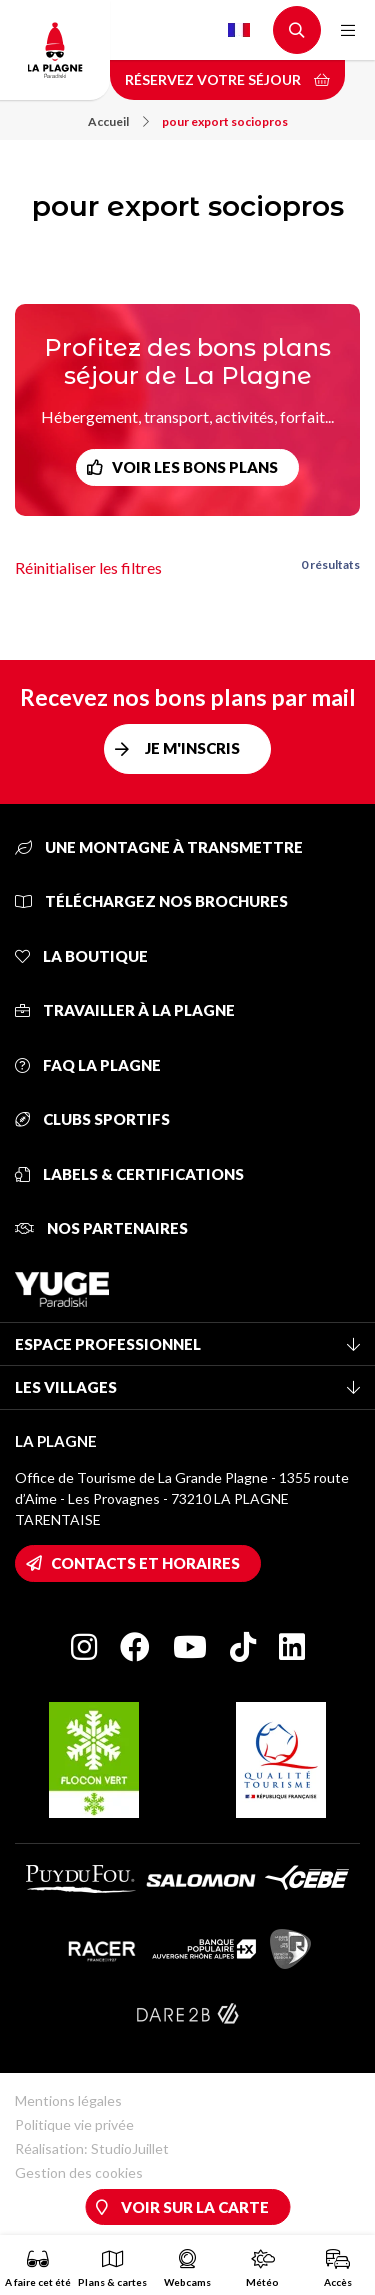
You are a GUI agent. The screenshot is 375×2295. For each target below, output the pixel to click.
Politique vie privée (74, 2124)
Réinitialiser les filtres (88, 567)
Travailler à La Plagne (125, 1010)
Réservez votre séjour (227, 79)
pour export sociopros (225, 121)
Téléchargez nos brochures (151, 901)
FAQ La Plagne (88, 1065)
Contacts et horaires (145, 1563)
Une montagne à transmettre (159, 847)
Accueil (118, 121)
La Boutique (81, 956)
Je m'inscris (192, 748)
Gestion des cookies (79, 2172)
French (239, 30)
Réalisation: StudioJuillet (92, 2148)
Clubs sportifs (92, 1119)
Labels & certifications (129, 1174)
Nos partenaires (101, 1228)
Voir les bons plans (195, 467)
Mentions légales (68, 2100)
